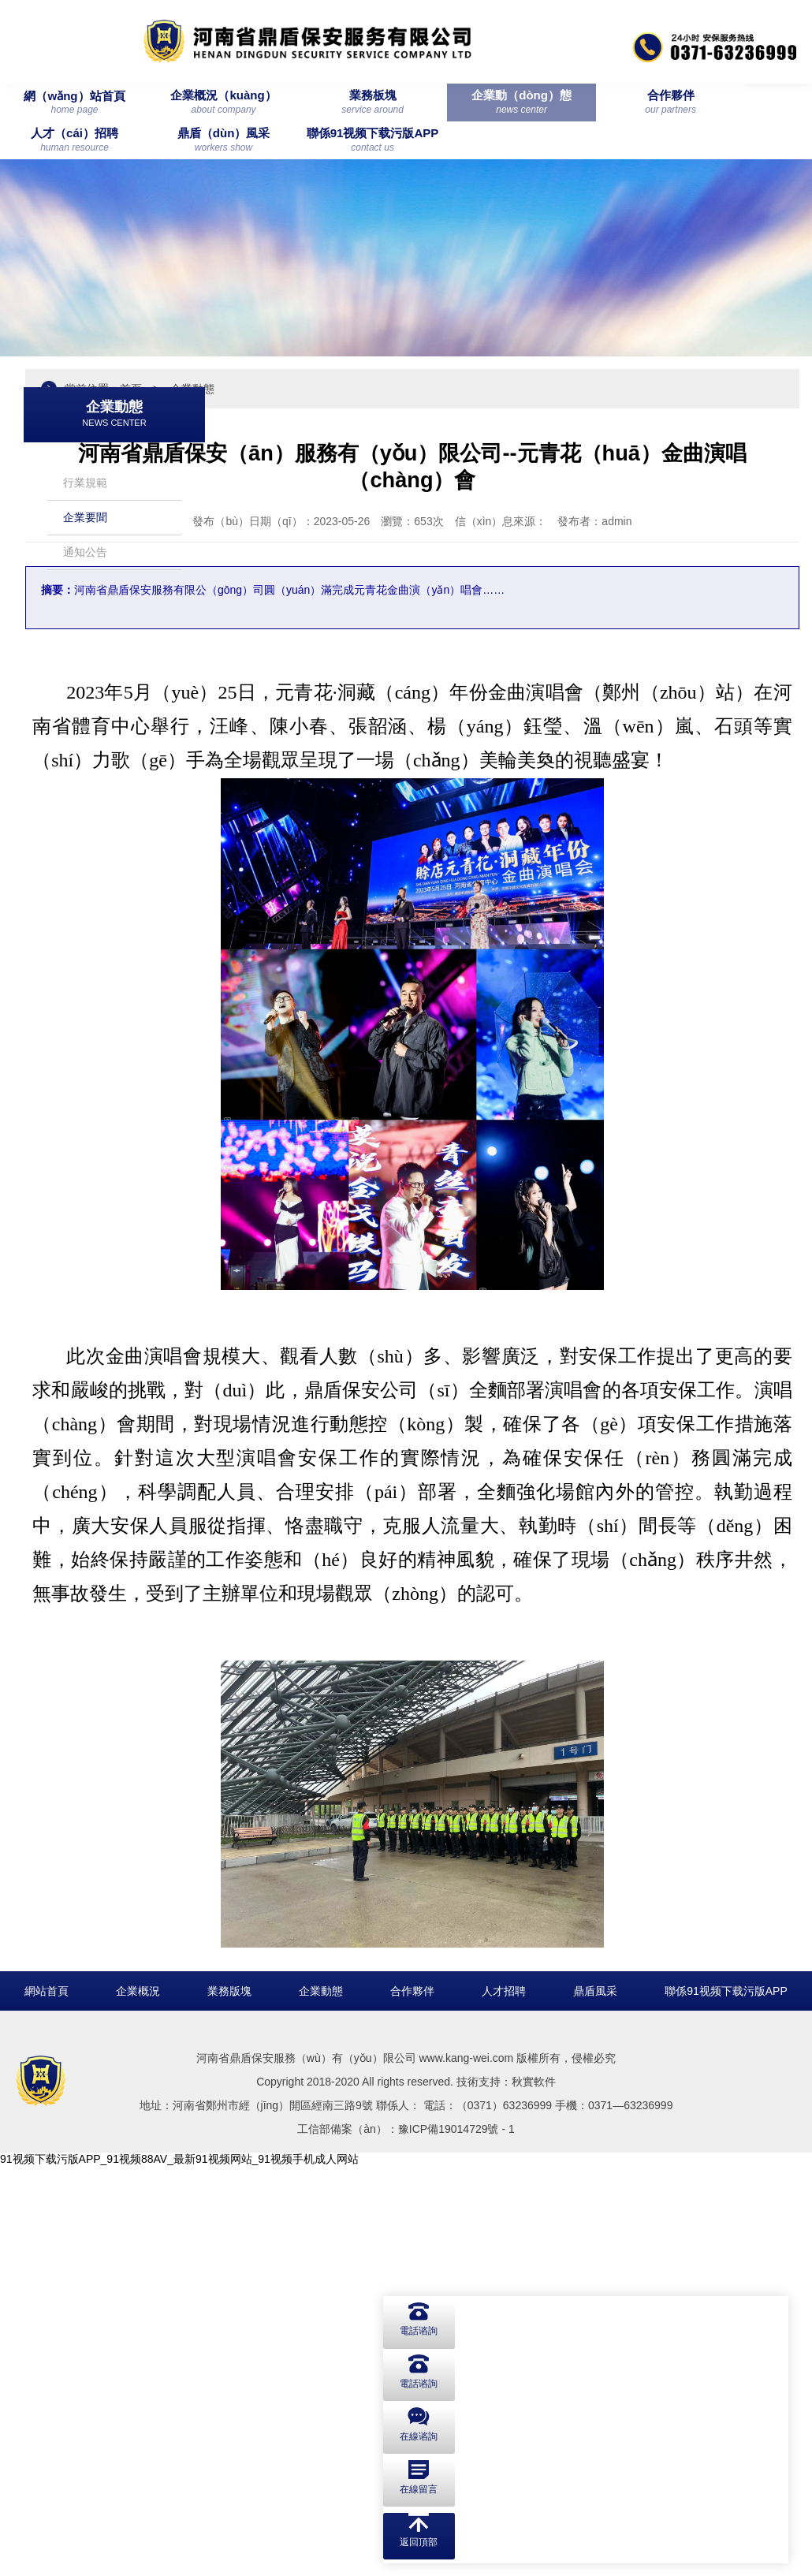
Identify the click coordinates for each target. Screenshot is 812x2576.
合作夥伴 (412, 2400)
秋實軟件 (534, 2491)
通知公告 (85, 524)
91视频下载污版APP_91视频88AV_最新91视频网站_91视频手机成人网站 (179, 2568)
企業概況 (138, 2400)
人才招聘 (504, 2400)
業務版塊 (229, 2400)
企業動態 (321, 2400)
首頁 (334, 379)
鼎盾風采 (595, 2400)
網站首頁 (46, 2400)
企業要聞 (85, 489)
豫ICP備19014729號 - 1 (456, 2538)
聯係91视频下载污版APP (726, 2400)
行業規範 (85, 455)
